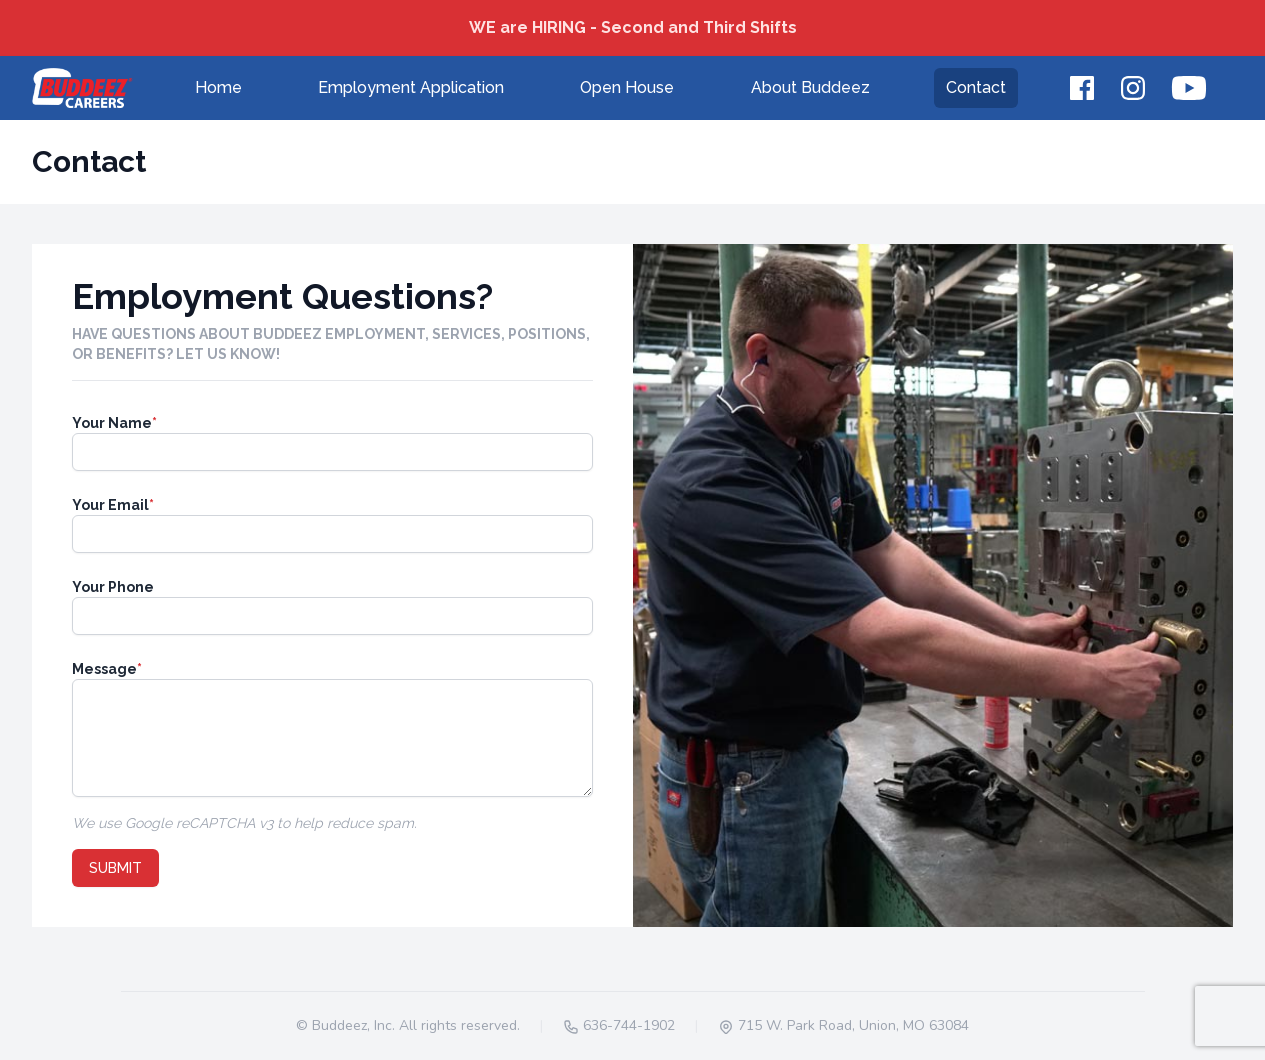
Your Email (113, 505)
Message (107, 669)
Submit (115, 868)
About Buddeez (810, 87)
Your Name (114, 423)
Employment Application (411, 87)
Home (218, 87)
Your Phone (113, 587)
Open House (627, 87)
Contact (976, 87)
